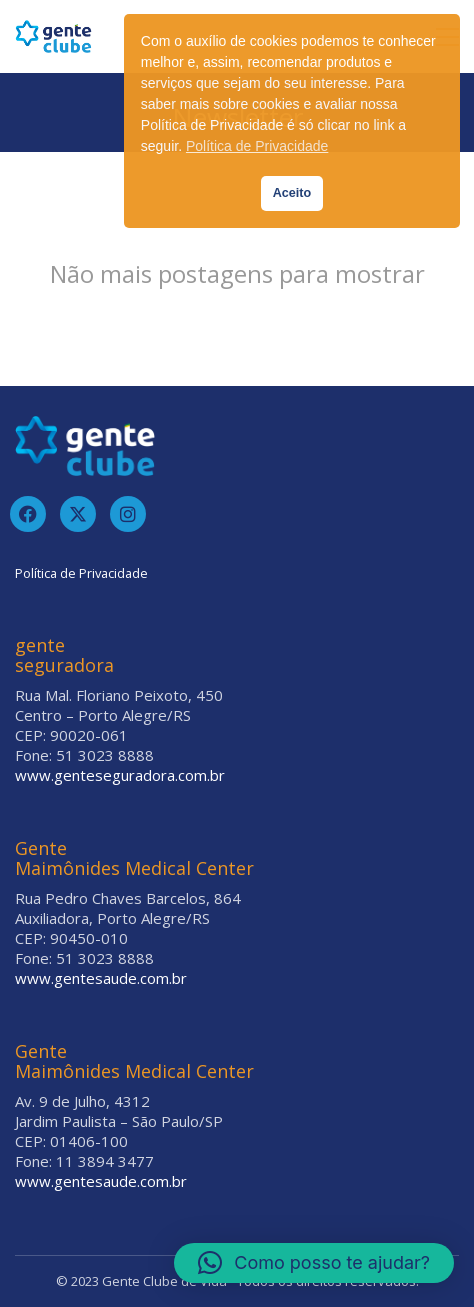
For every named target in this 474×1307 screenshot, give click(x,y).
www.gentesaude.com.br (101, 978)
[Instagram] (128, 514)
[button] (314, 1263)
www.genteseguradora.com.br (120, 775)
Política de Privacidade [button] (257, 146)
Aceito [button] (292, 193)
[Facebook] (28, 514)
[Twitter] (78, 514)
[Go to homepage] (53, 36)
